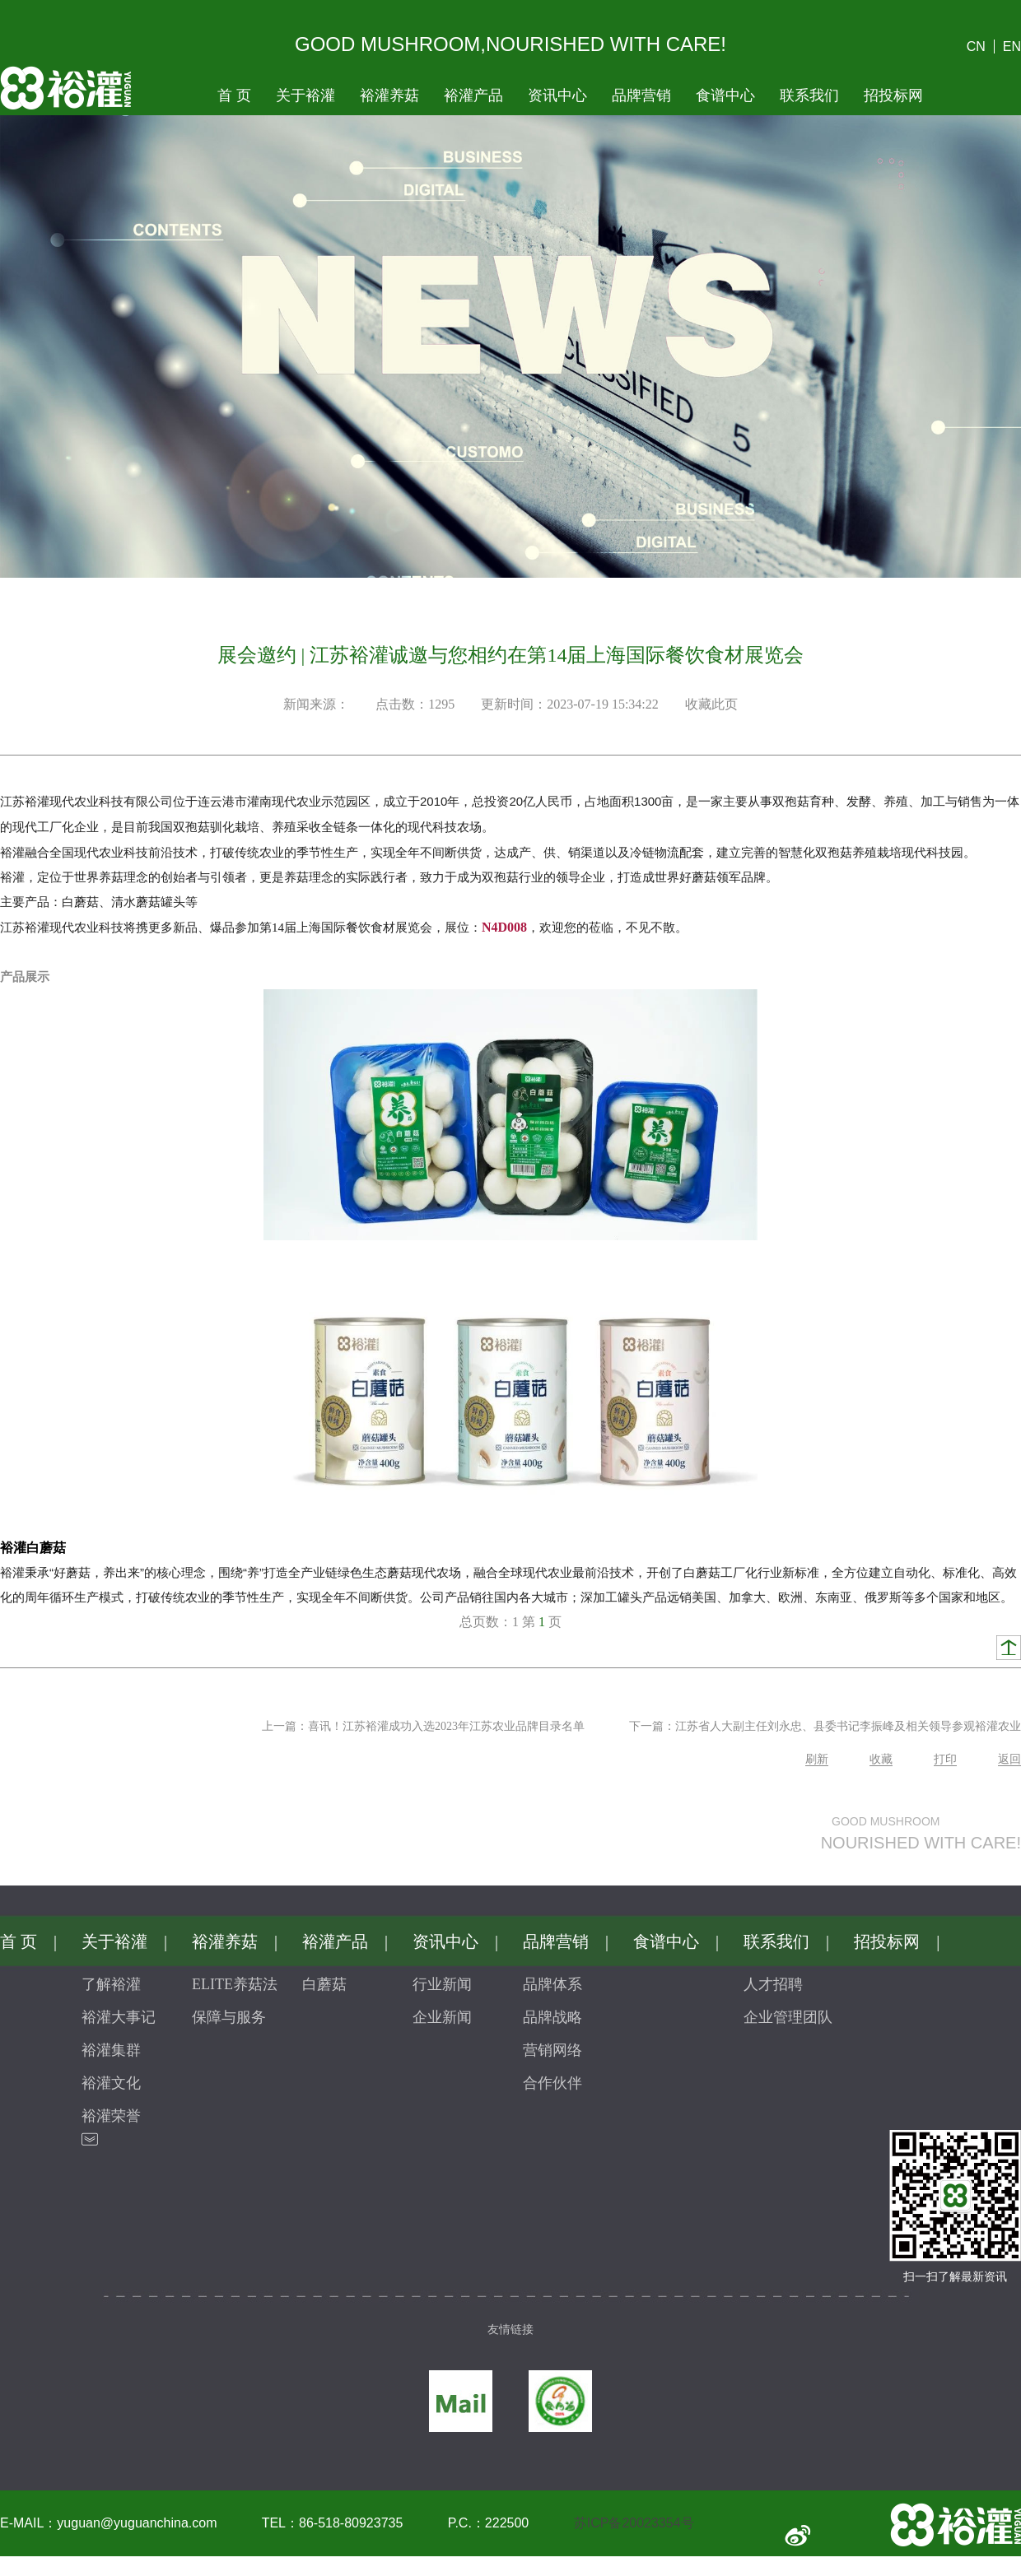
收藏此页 (711, 704)
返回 (1009, 1759)
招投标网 (893, 95)
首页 (234, 95)
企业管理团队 (788, 2017)
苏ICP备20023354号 (634, 2523)
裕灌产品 (473, 95)
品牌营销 (641, 95)
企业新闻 (442, 2017)
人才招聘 (773, 1984)
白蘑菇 (324, 1984)
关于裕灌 (305, 95)
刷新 (816, 1759)
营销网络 (552, 2050)
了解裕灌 (111, 1984)
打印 (945, 1759)
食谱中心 (725, 95)
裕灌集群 (111, 2050)
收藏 (881, 1759)
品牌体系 (552, 1984)
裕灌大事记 (119, 2017)
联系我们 (809, 95)
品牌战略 (552, 2017)
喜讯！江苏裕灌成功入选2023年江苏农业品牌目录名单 (446, 1726)
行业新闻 (442, 1984)
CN (976, 46)
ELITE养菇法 (234, 1984)
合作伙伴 (552, 2083)
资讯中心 (557, 95)
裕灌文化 (111, 2083)
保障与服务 (229, 2017)
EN (1012, 46)
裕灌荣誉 (111, 2116)
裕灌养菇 (389, 95)
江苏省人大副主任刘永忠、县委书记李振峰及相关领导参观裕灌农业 (848, 1726)
